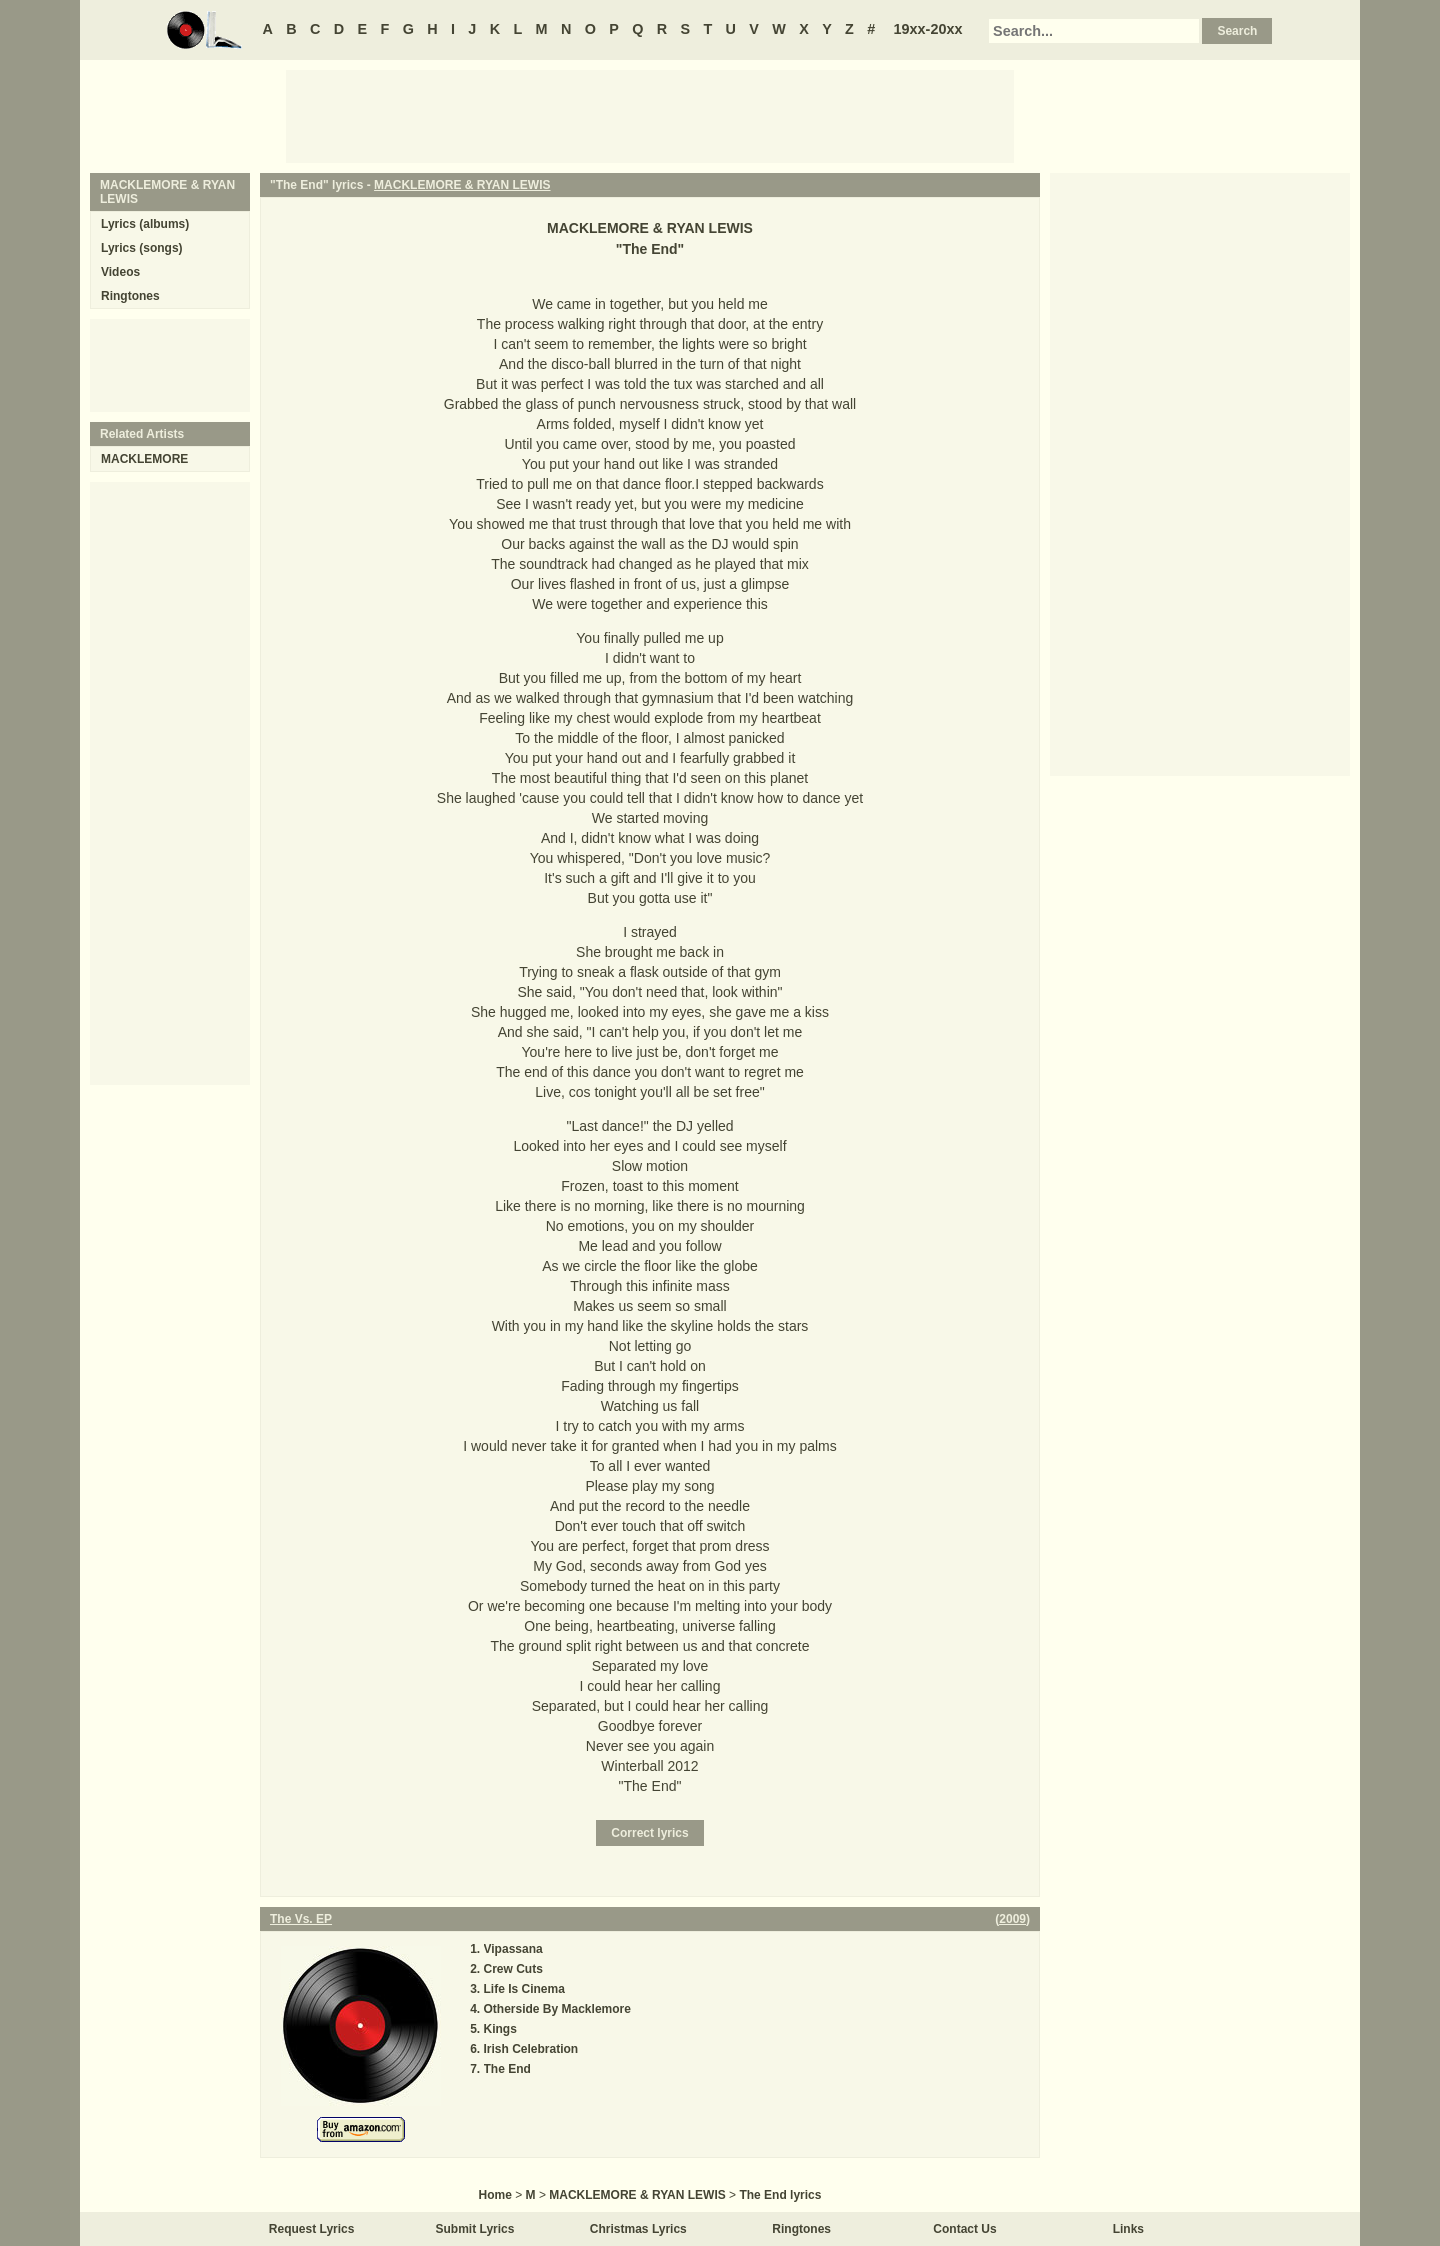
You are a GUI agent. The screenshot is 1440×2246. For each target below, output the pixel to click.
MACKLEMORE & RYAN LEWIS (462, 185)
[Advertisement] (650, 115)
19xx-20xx (928, 29)
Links (1128, 2229)
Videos (120, 272)
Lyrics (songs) (142, 248)
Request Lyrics (312, 2229)
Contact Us (964, 2229)
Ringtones (130, 296)
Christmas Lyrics (638, 2229)
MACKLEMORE (144, 459)
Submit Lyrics (475, 2229)
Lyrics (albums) (145, 224)
